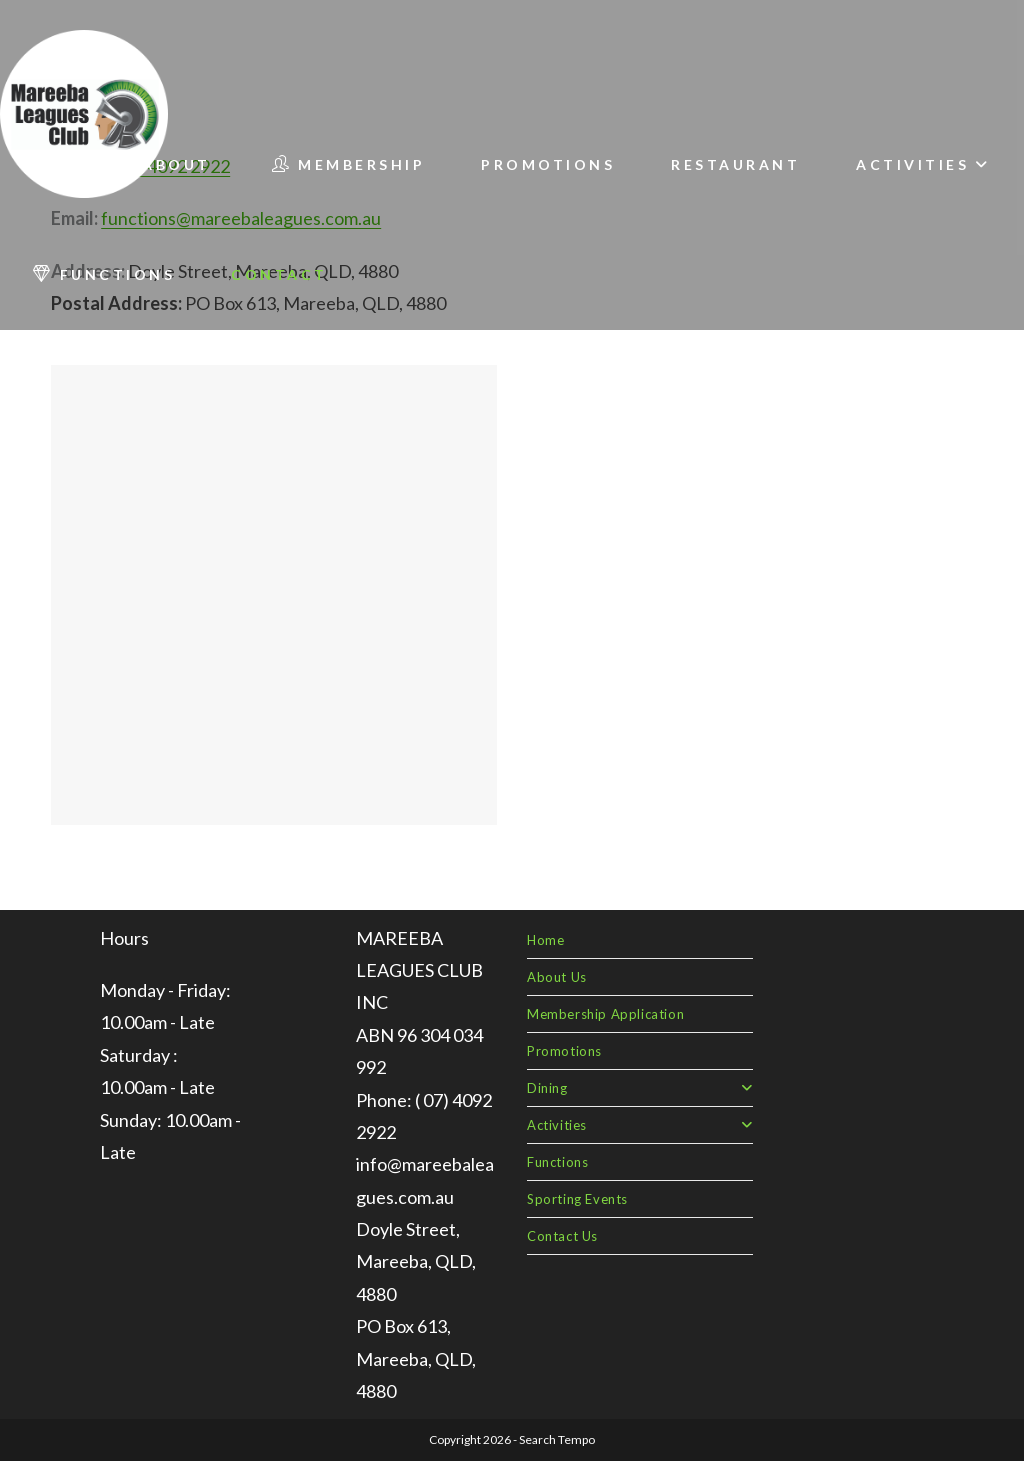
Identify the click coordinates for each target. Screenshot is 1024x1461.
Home (545, 940)
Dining (640, 1088)
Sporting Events (577, 1199)
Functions (557, 1162)
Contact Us (562, 1236)
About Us (557, 977)
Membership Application (605, 1014)
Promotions (564, 1051)
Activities (640, 1125)
